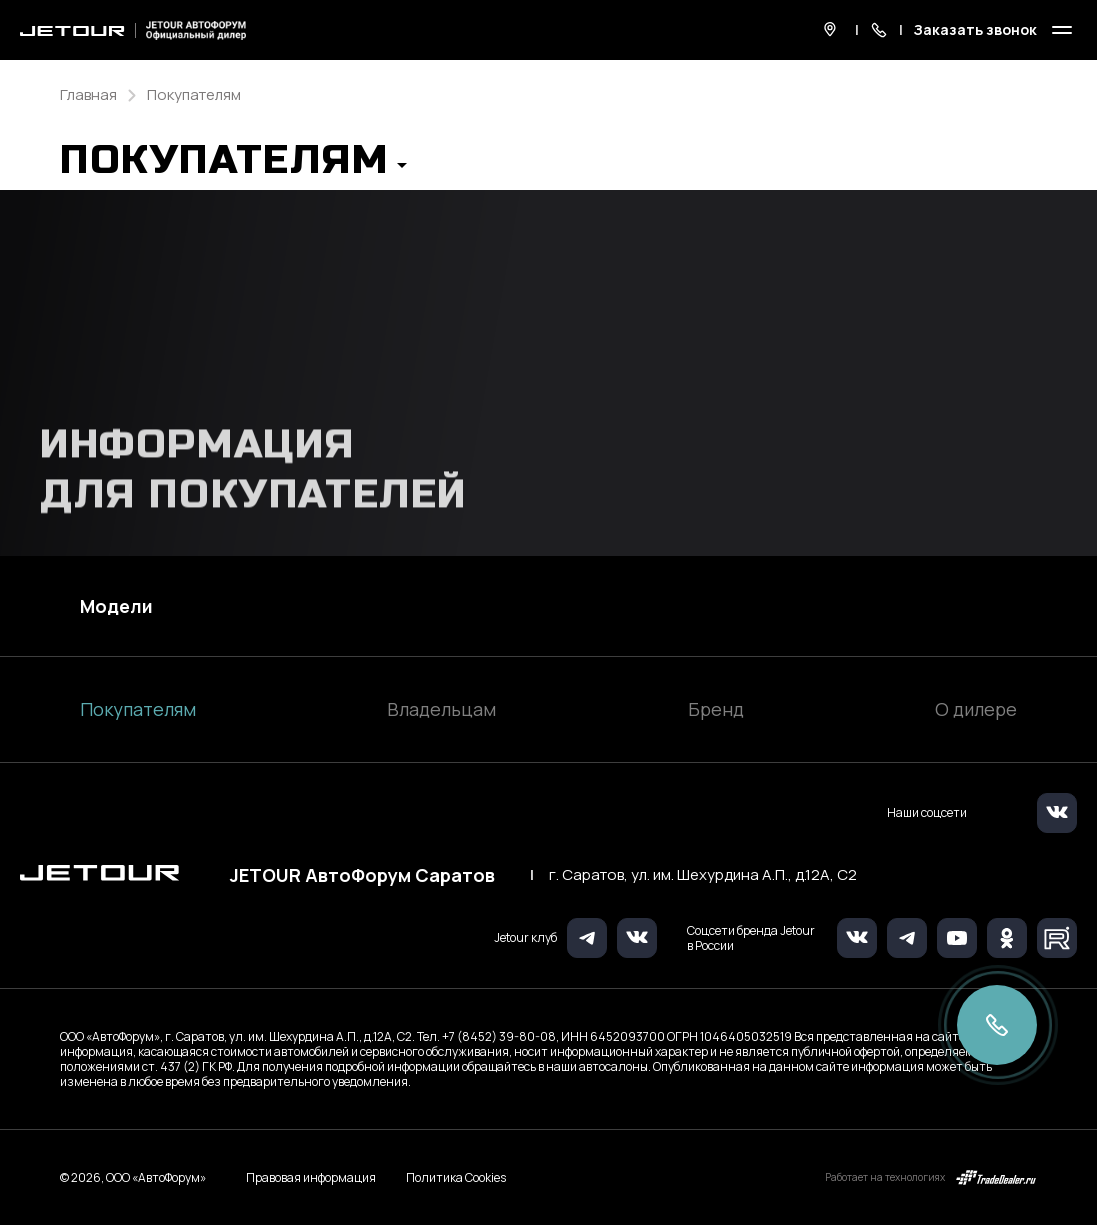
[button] (233, 166)
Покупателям (138, 709)
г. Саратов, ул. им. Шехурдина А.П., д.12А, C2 (703, 875)
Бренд (716, 709)
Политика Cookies (456, 1178)
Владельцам (441, 709)
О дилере (976, 709)
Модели (116, 606)
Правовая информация (311, 1177)
